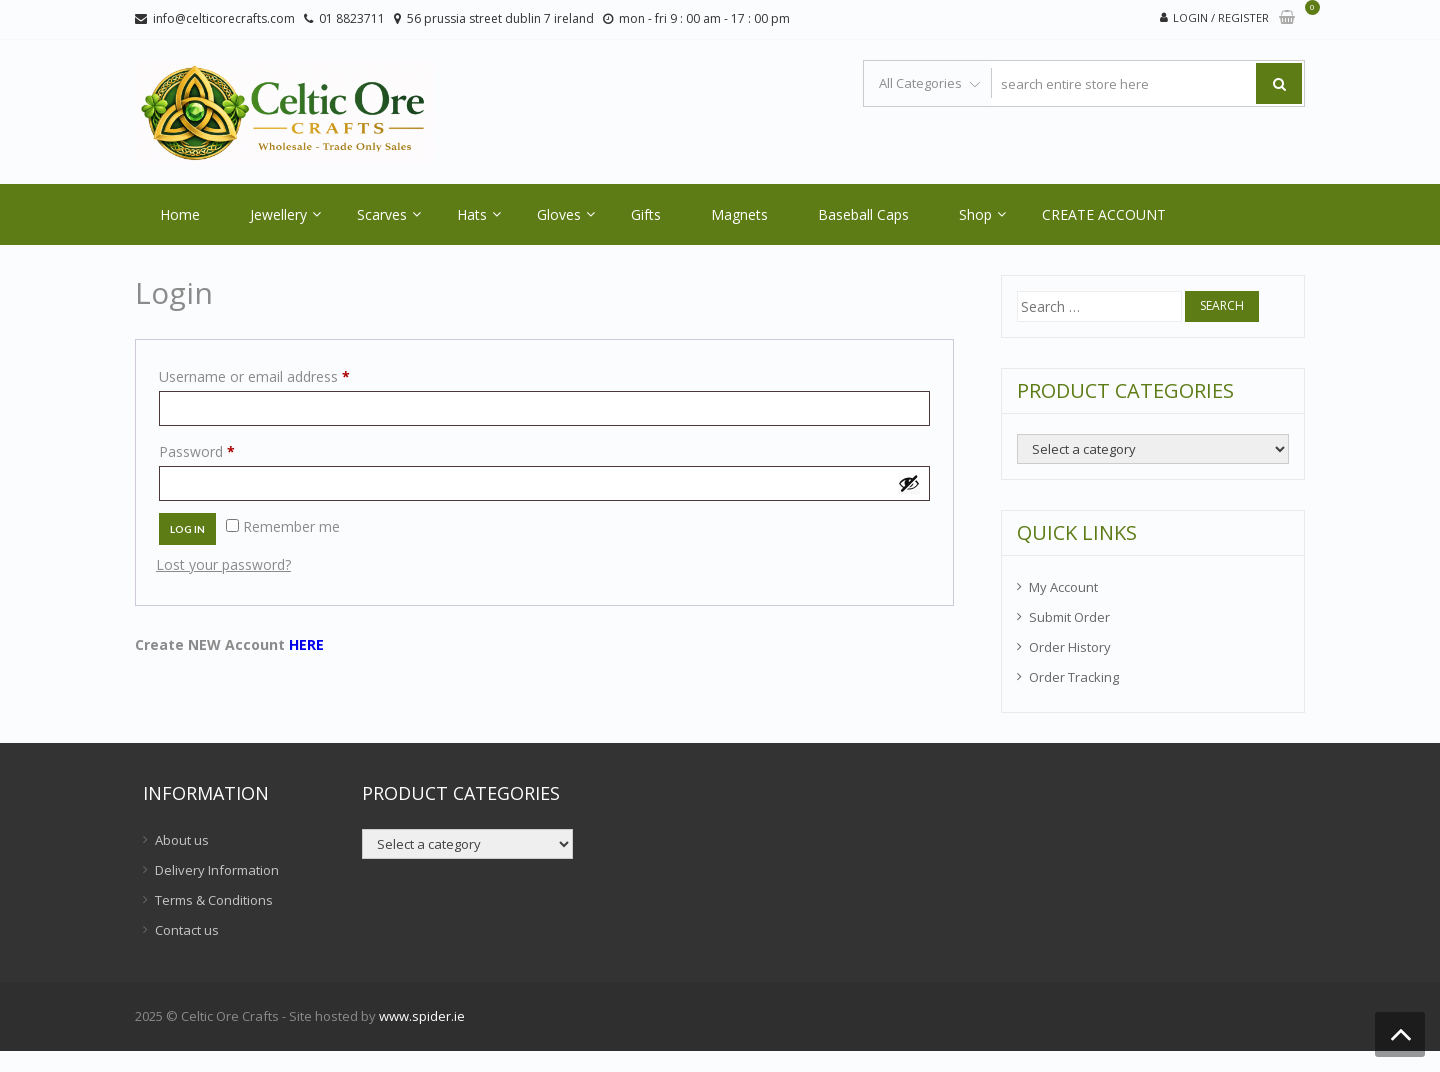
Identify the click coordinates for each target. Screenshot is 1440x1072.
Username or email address (282, 374)
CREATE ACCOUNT (1104, 214)
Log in (187, 529)
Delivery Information (217, 870)
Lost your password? (223, 564)
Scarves (382, 214)
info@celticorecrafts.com (224, 18)
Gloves (559, 214)
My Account (1063, 587)
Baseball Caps (863, 214)
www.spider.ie (422, 1016)
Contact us (187, 930)
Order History (1070, 647)
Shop (975, 214)
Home (180, 214)
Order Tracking (1074, 677)
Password (225, 449)
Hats (472, 214)
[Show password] (909, 483)
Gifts (646, 214)
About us (182, 840)
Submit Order (1069, 617)
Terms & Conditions (214, 900)
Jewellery (278, 214)
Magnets (739, 214)
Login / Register (1221, 17)
